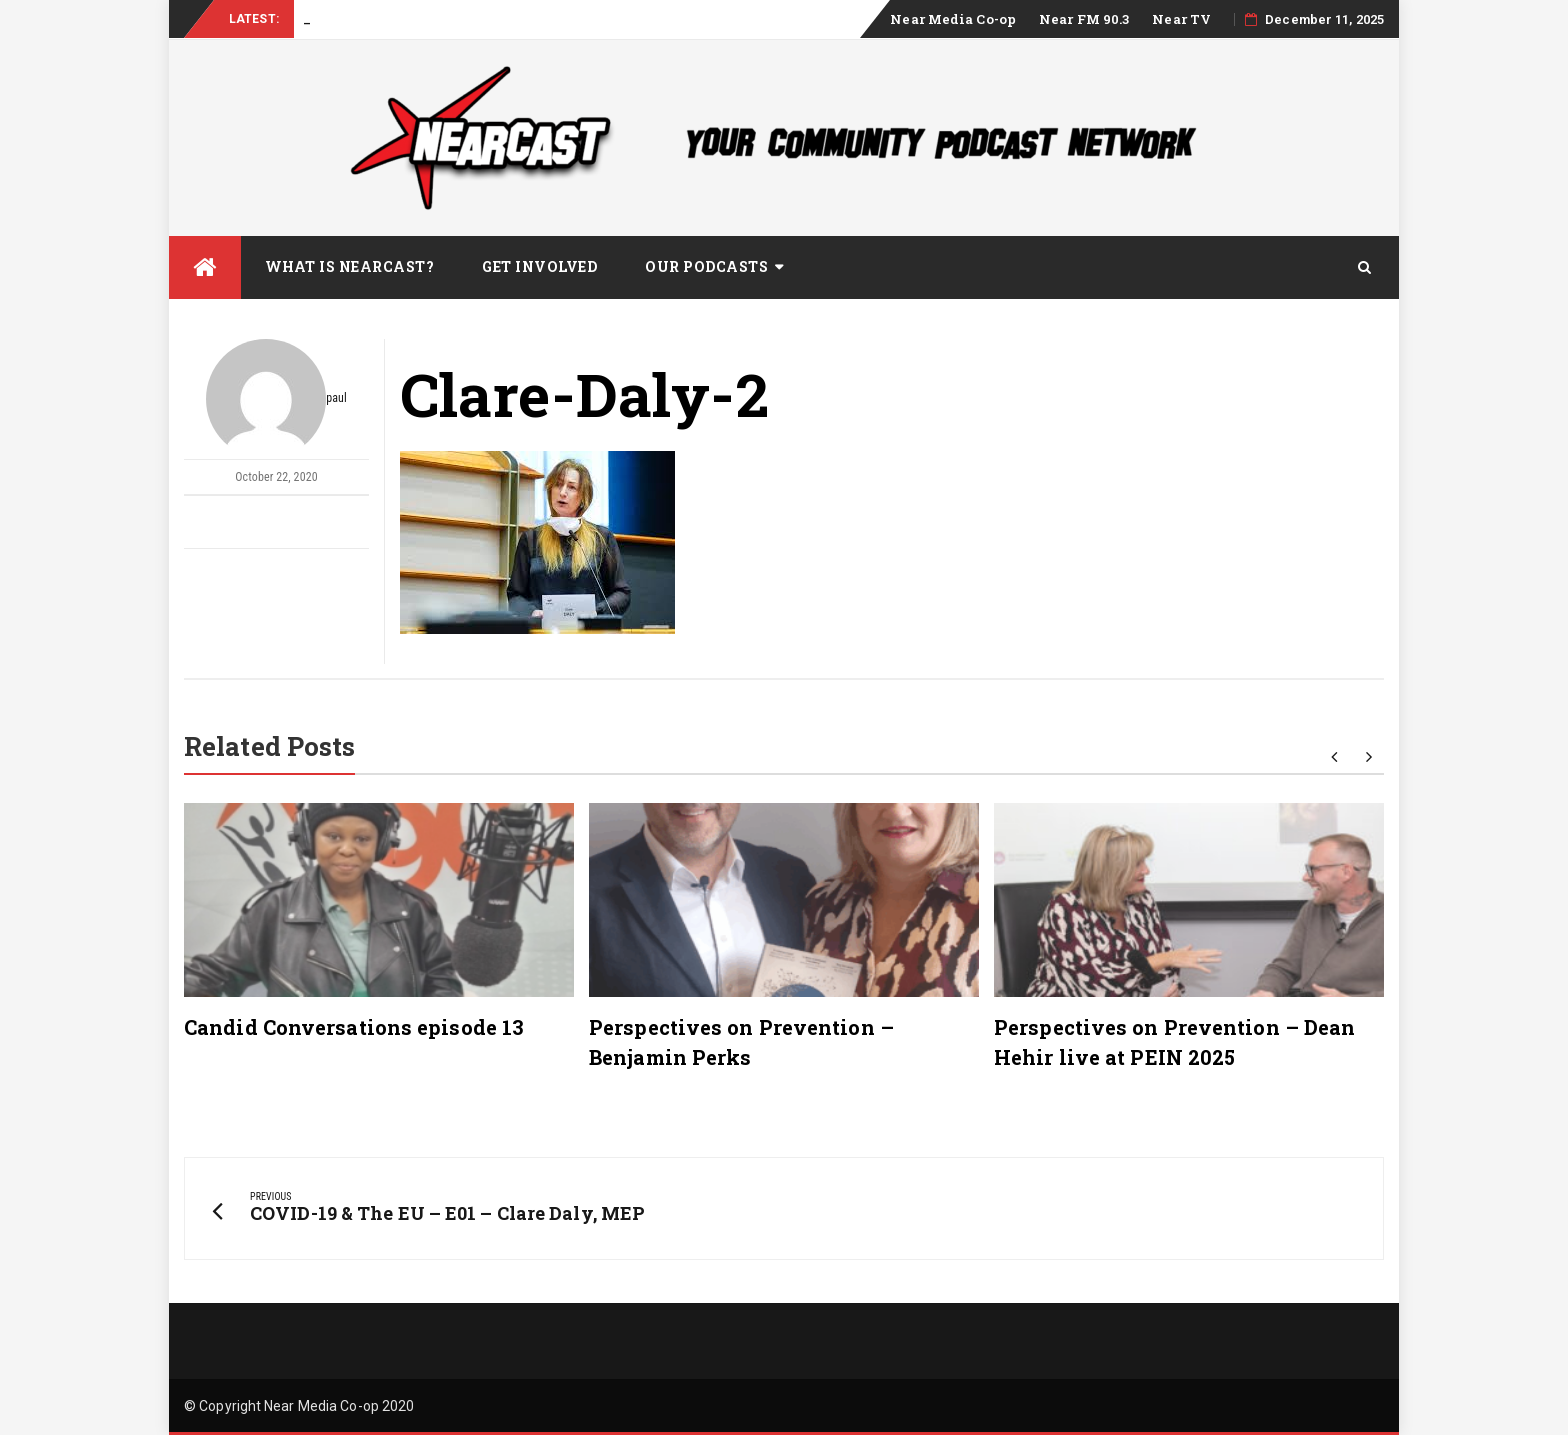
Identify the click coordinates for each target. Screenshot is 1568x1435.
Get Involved (539, 266)
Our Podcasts (706, 266)
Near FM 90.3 (1084, 19)
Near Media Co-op (953, 19)
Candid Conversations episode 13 (354, 1027)
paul (276, 399)
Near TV (1181, 19)
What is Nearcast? (350, 266)
